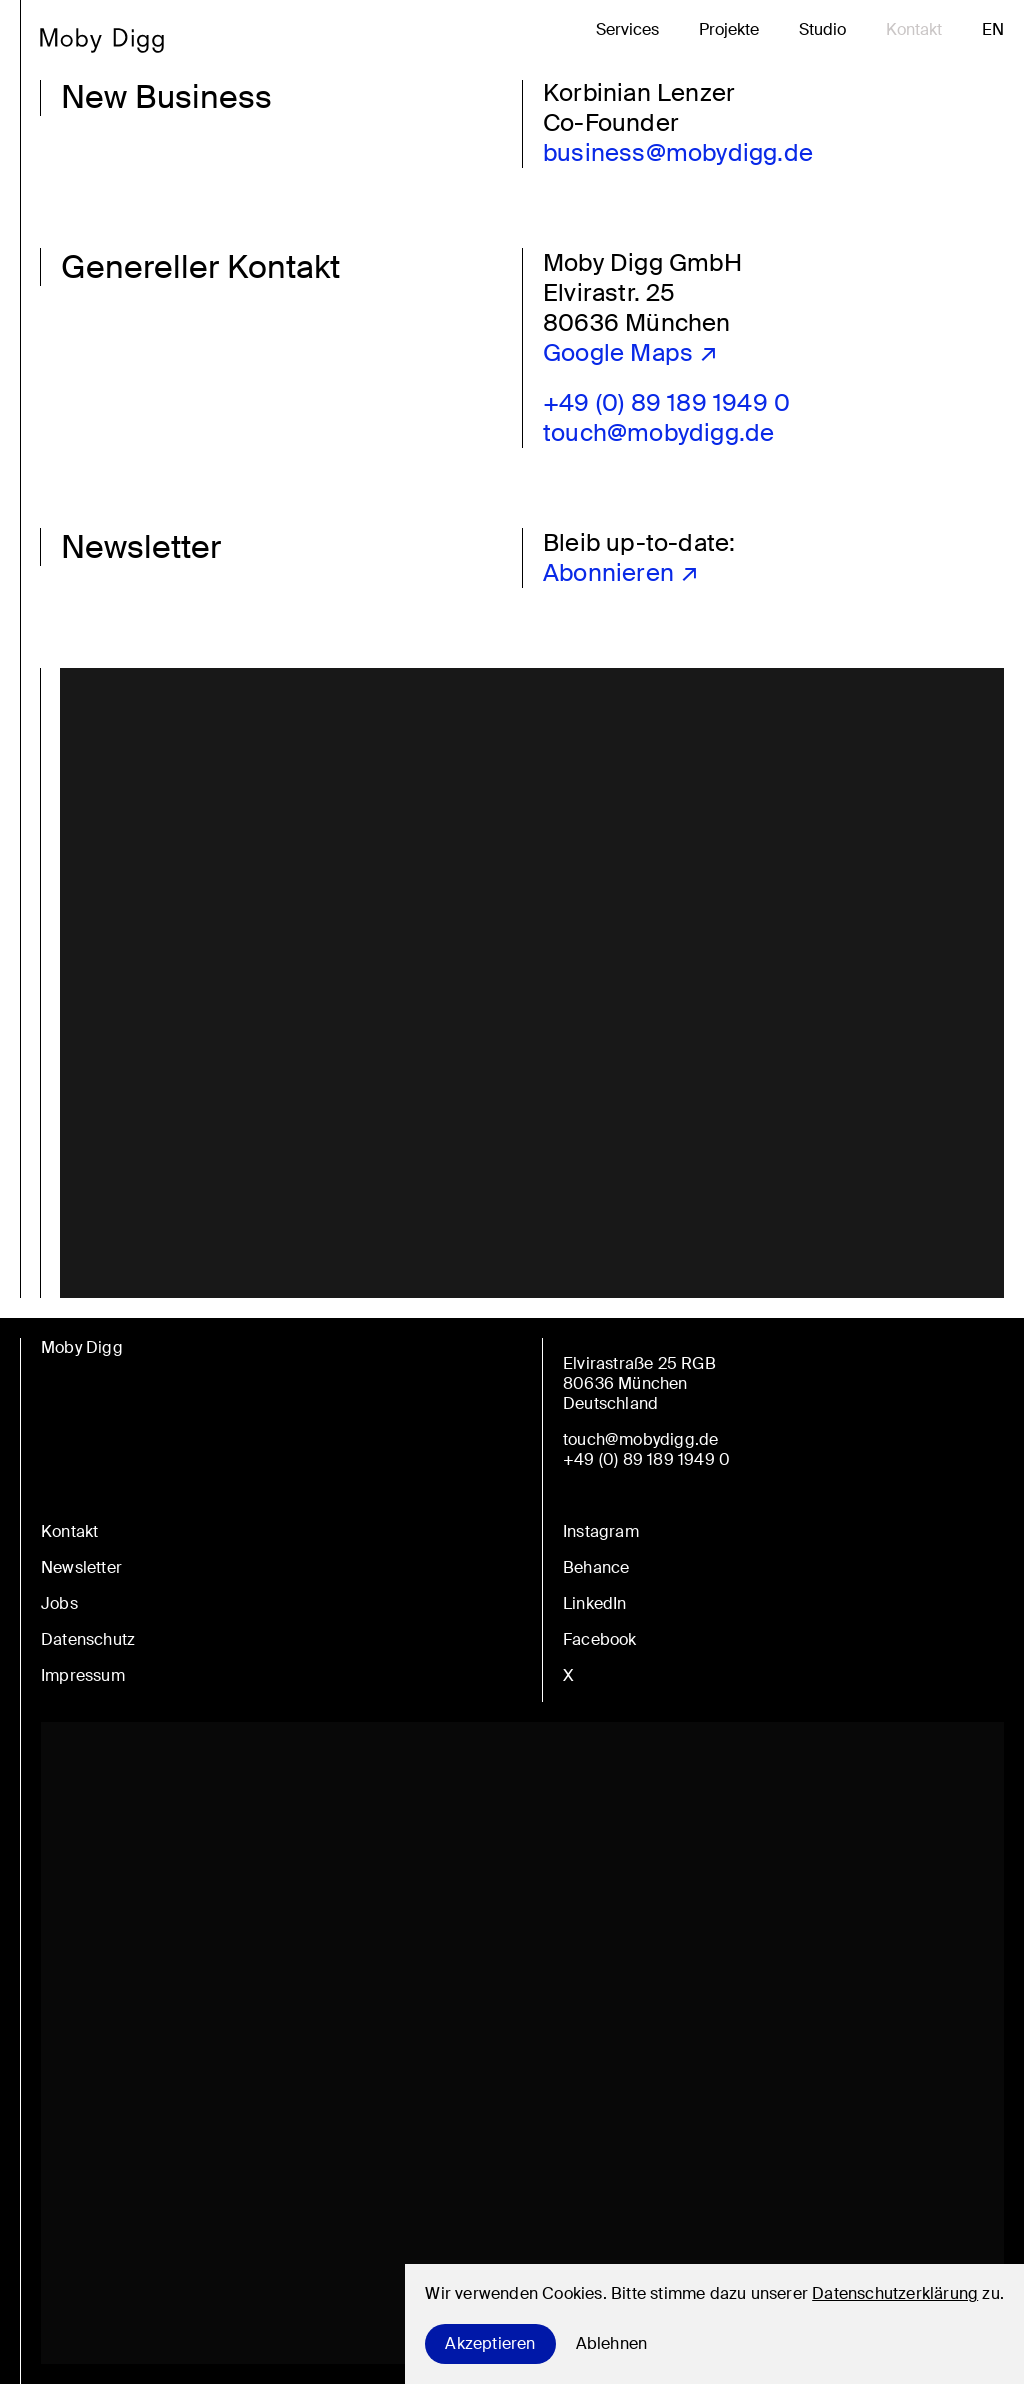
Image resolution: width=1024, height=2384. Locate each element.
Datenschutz (88, 1639)
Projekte (729, 30)
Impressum (83, 1675)
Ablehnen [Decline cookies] (612, 2343)
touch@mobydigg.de (658, 432)
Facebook (600, 1639)
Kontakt (914, 30)
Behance (596, 1567)
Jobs (59, 1603)
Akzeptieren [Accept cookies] (490, 2343)
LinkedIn (595, 1603)
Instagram (601, 1531)
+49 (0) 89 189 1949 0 (666, 402)
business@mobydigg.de (678, 152)
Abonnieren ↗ (621, 572)
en (993, 30)
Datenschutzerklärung (895, 2293)
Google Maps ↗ (631, 352)
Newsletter (81, 1567)
